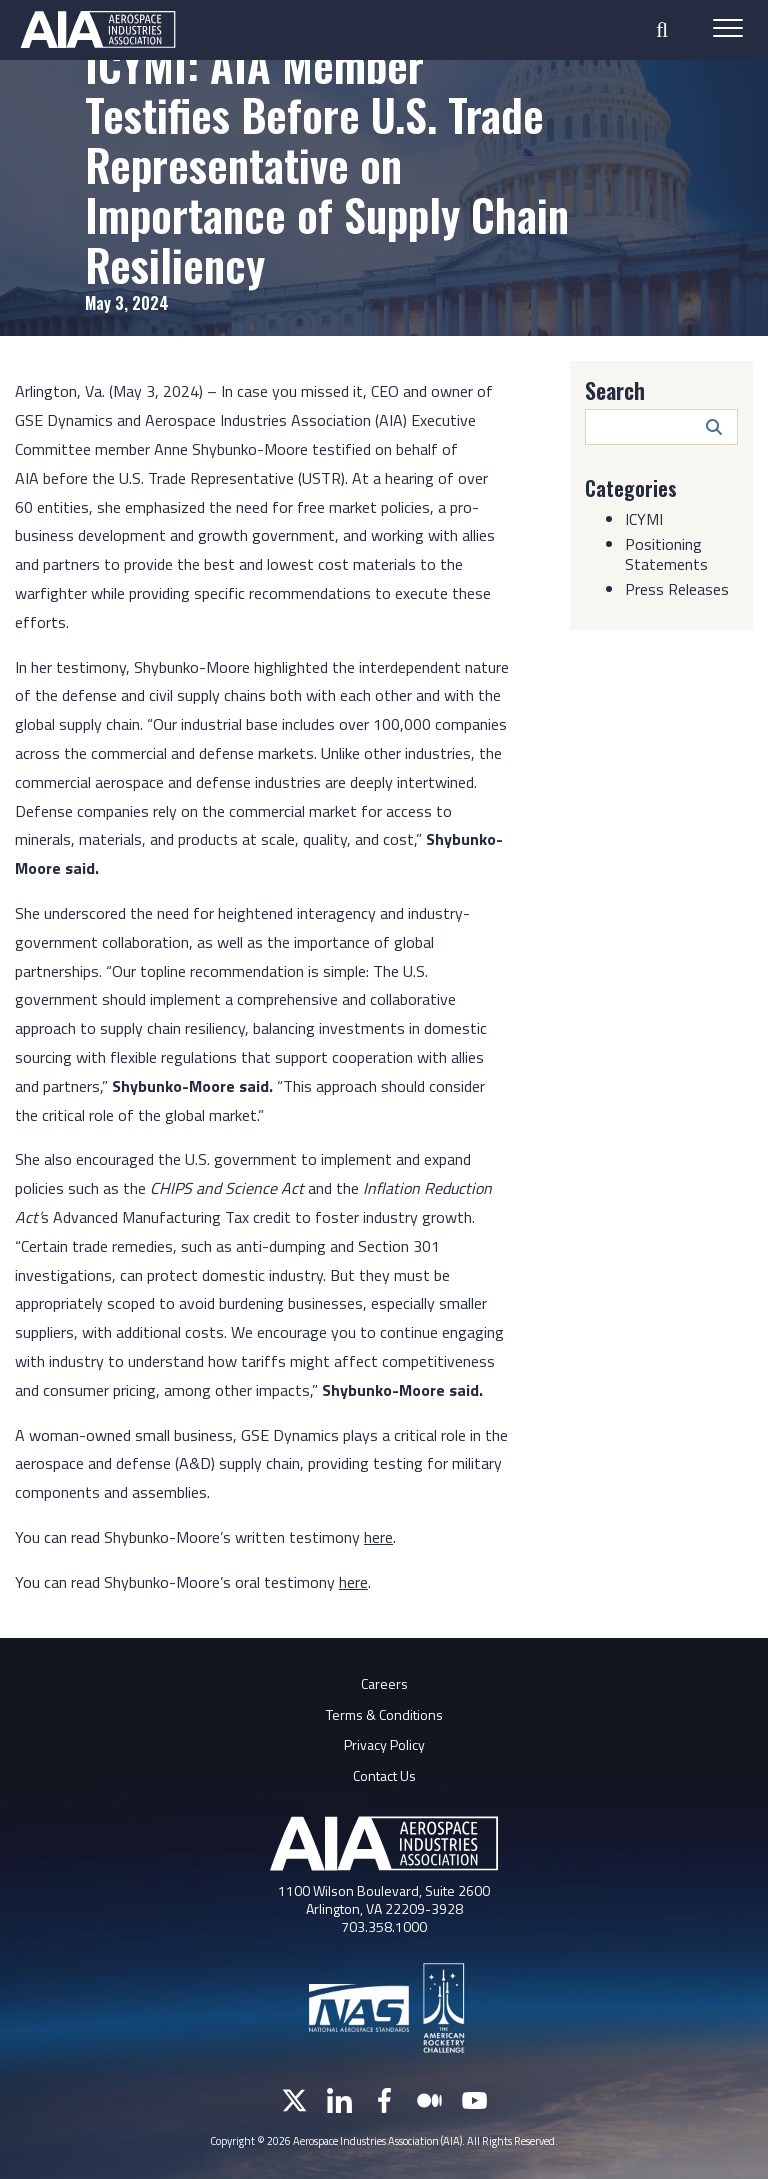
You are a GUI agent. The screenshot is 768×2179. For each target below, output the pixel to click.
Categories (631, 488)
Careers (384, 1683)
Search (615, 390)
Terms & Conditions (384, 1714)
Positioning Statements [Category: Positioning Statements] (666, 554)
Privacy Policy (384, 1744)
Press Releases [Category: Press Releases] (677, 589)
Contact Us (384, 1775)
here (353, 1582)
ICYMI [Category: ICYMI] (644, 519)
